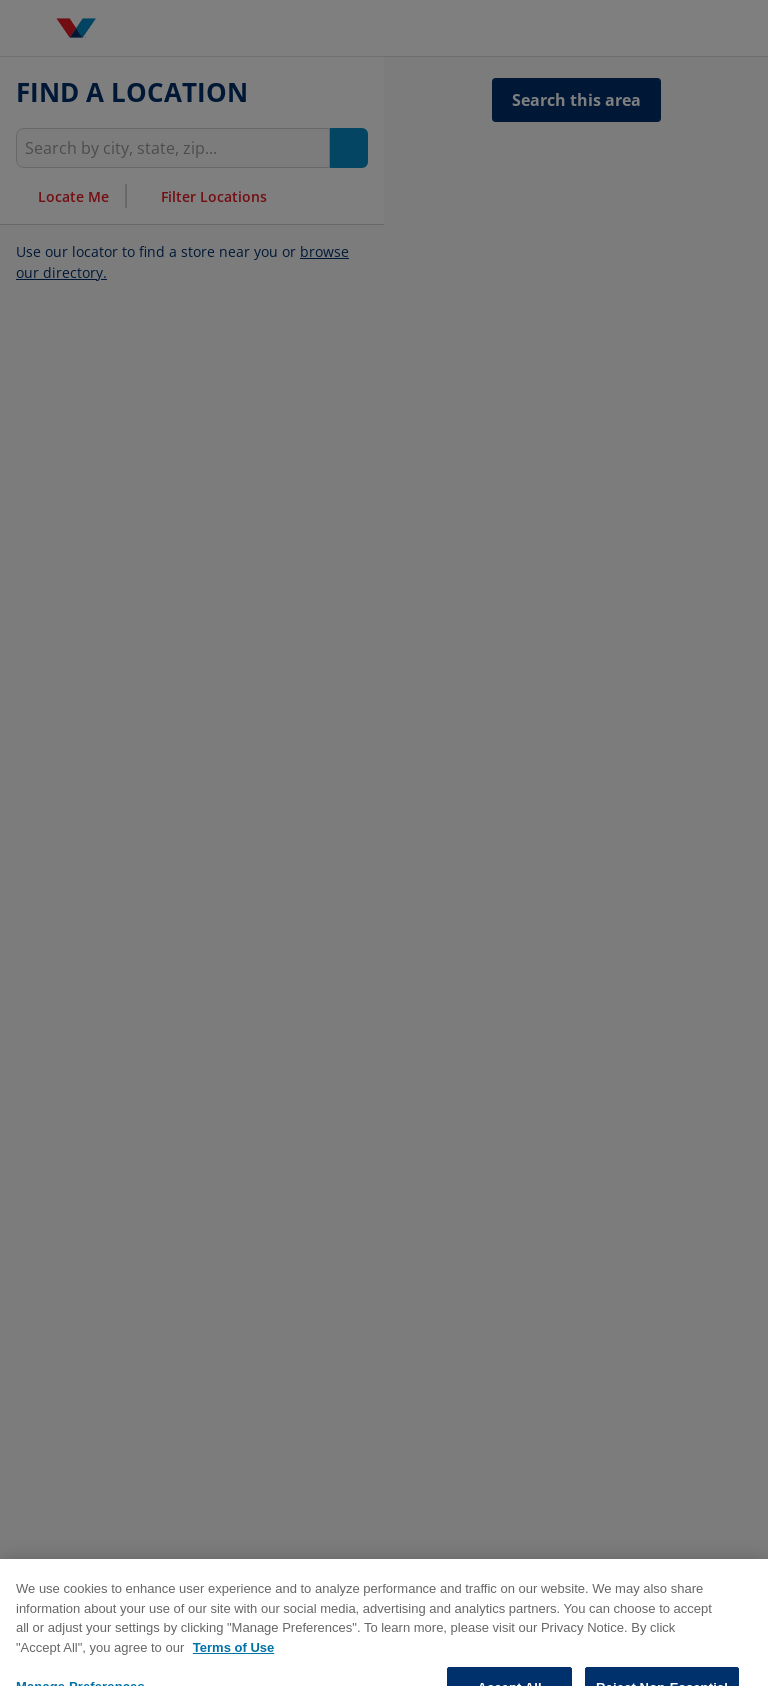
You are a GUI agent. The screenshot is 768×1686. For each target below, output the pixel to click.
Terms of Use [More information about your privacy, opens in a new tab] (233, 1675)
